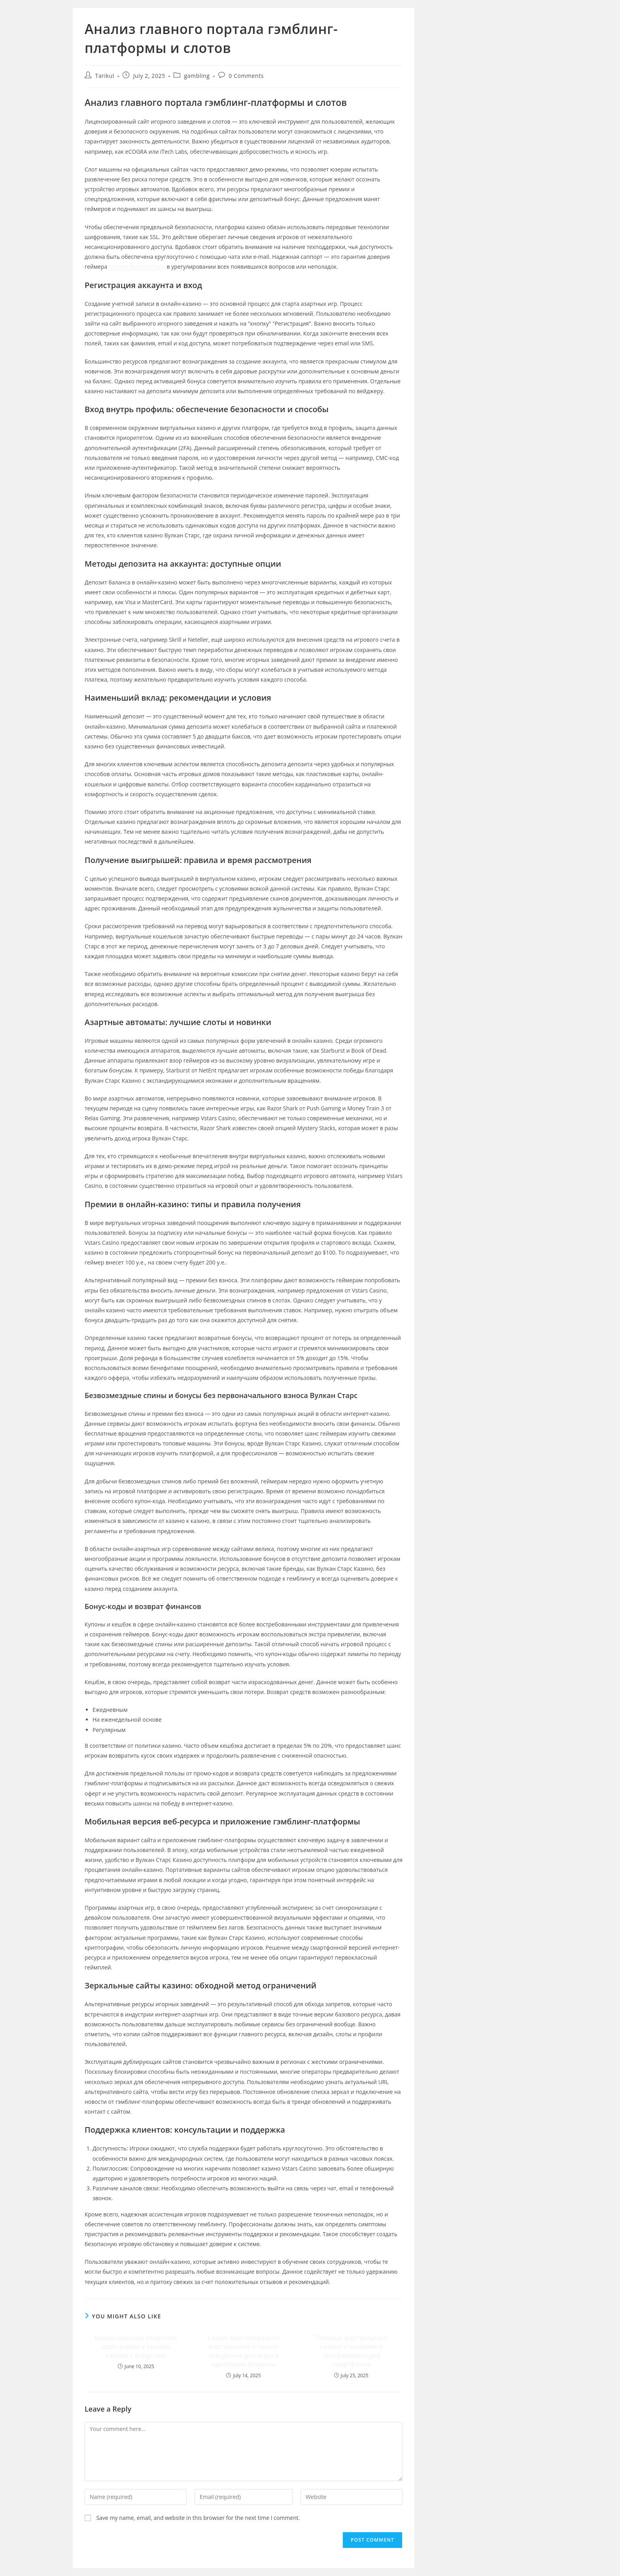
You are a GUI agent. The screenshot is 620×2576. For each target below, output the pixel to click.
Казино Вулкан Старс (137, 266)
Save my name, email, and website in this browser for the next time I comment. (198, 2517)
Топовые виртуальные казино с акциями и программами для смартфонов (351, 2351)
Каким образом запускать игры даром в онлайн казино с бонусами (136, 2346)
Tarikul (104, 75)
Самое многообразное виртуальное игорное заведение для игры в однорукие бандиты (243, 2351)
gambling (197, 75)
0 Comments (246, 75)
